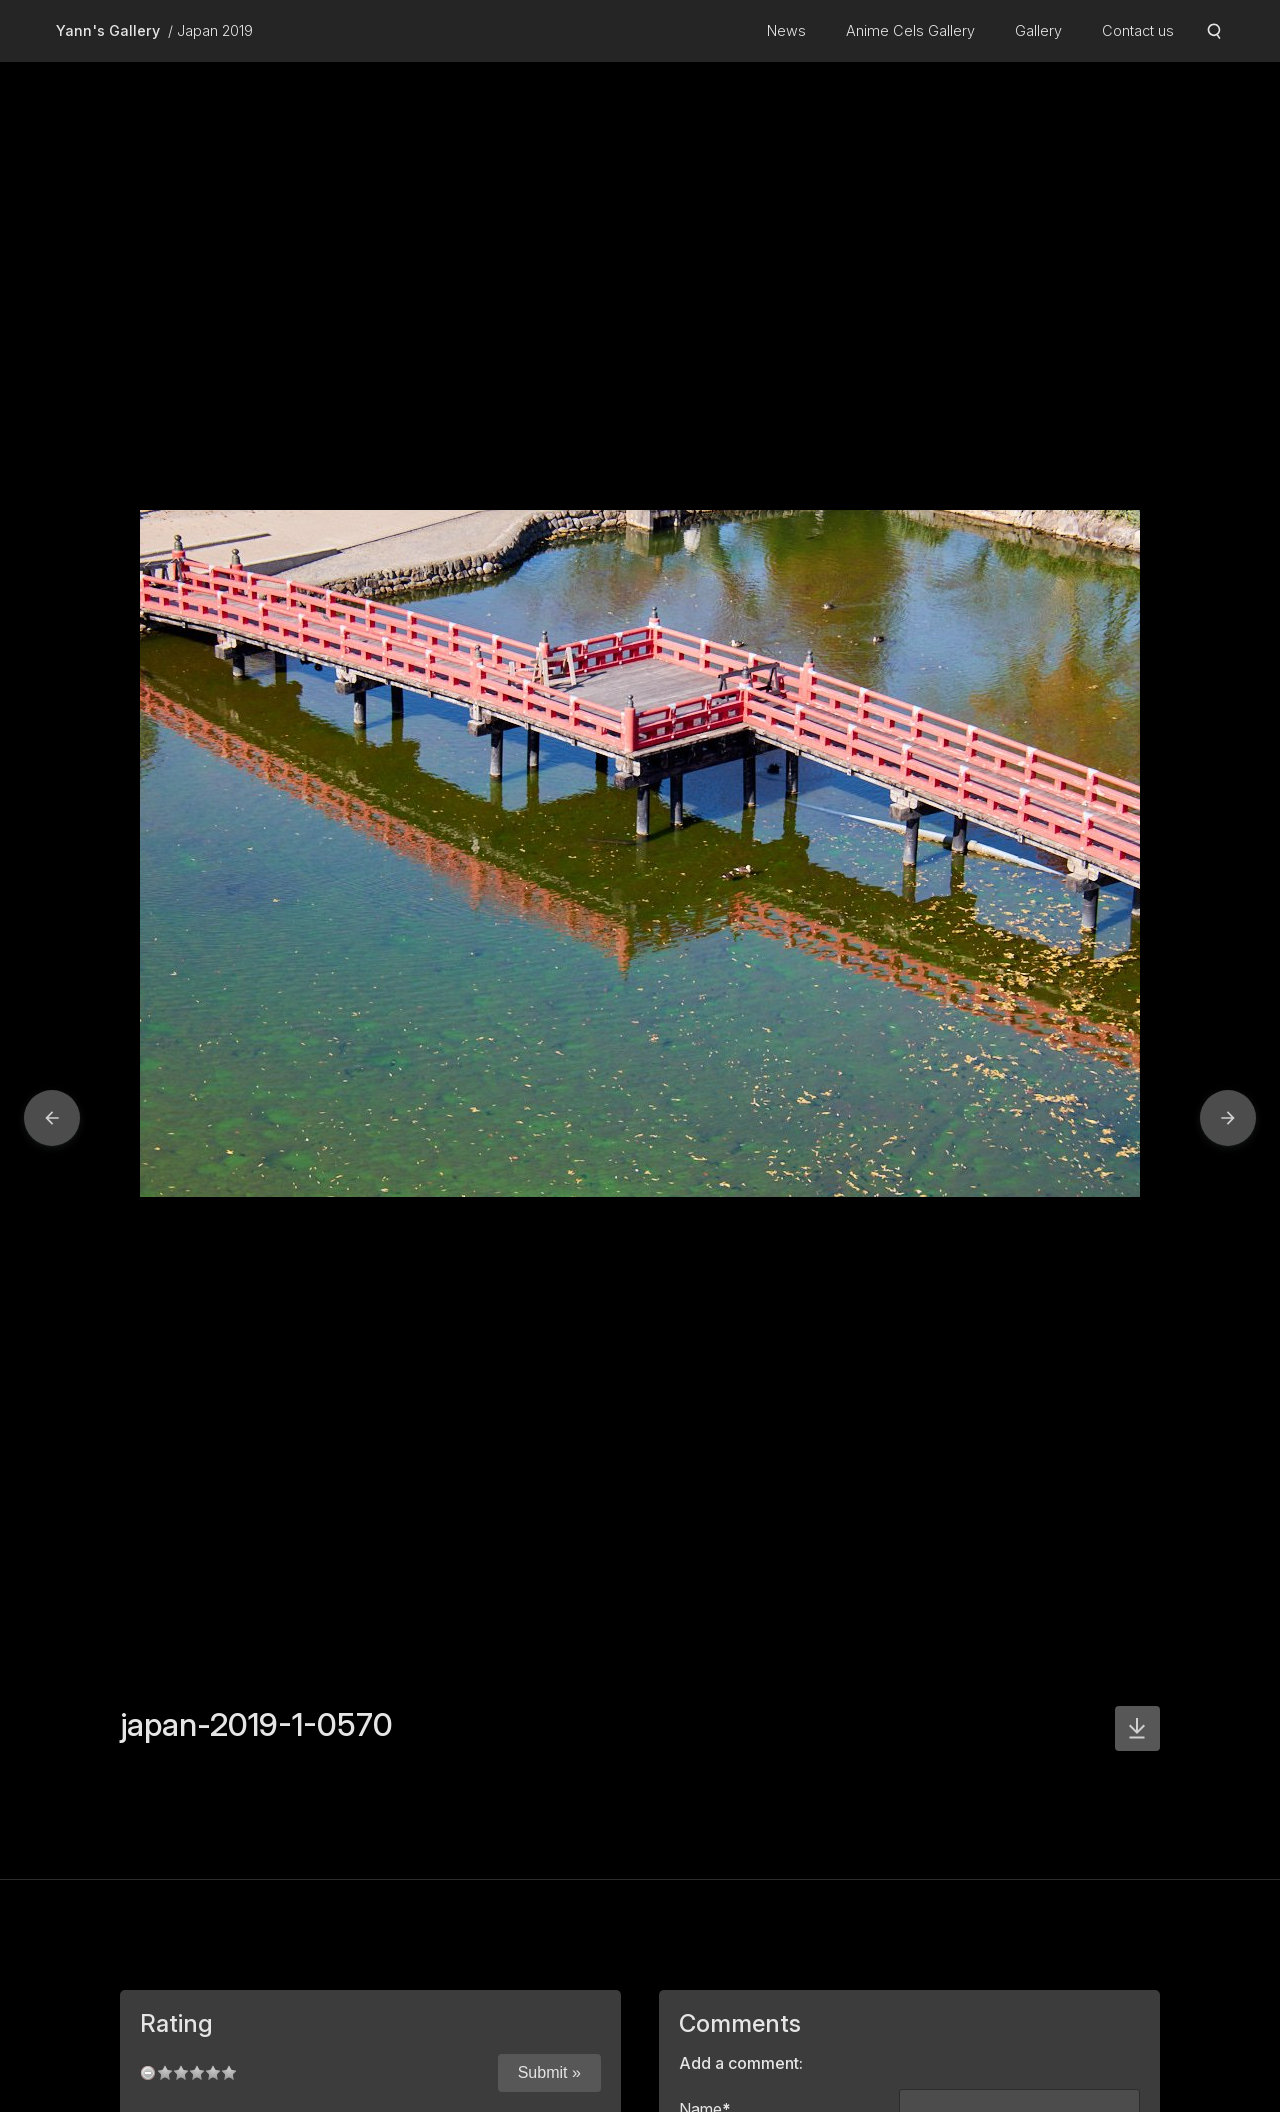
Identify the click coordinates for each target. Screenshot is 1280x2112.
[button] (52, 1118)
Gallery (1038, 30)
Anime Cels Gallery (910, 30)
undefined (148, 2072)
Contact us (1138, 30)
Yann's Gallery (108, 30)
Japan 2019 (215, 30)
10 (229, 2072)
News (786, 30)
